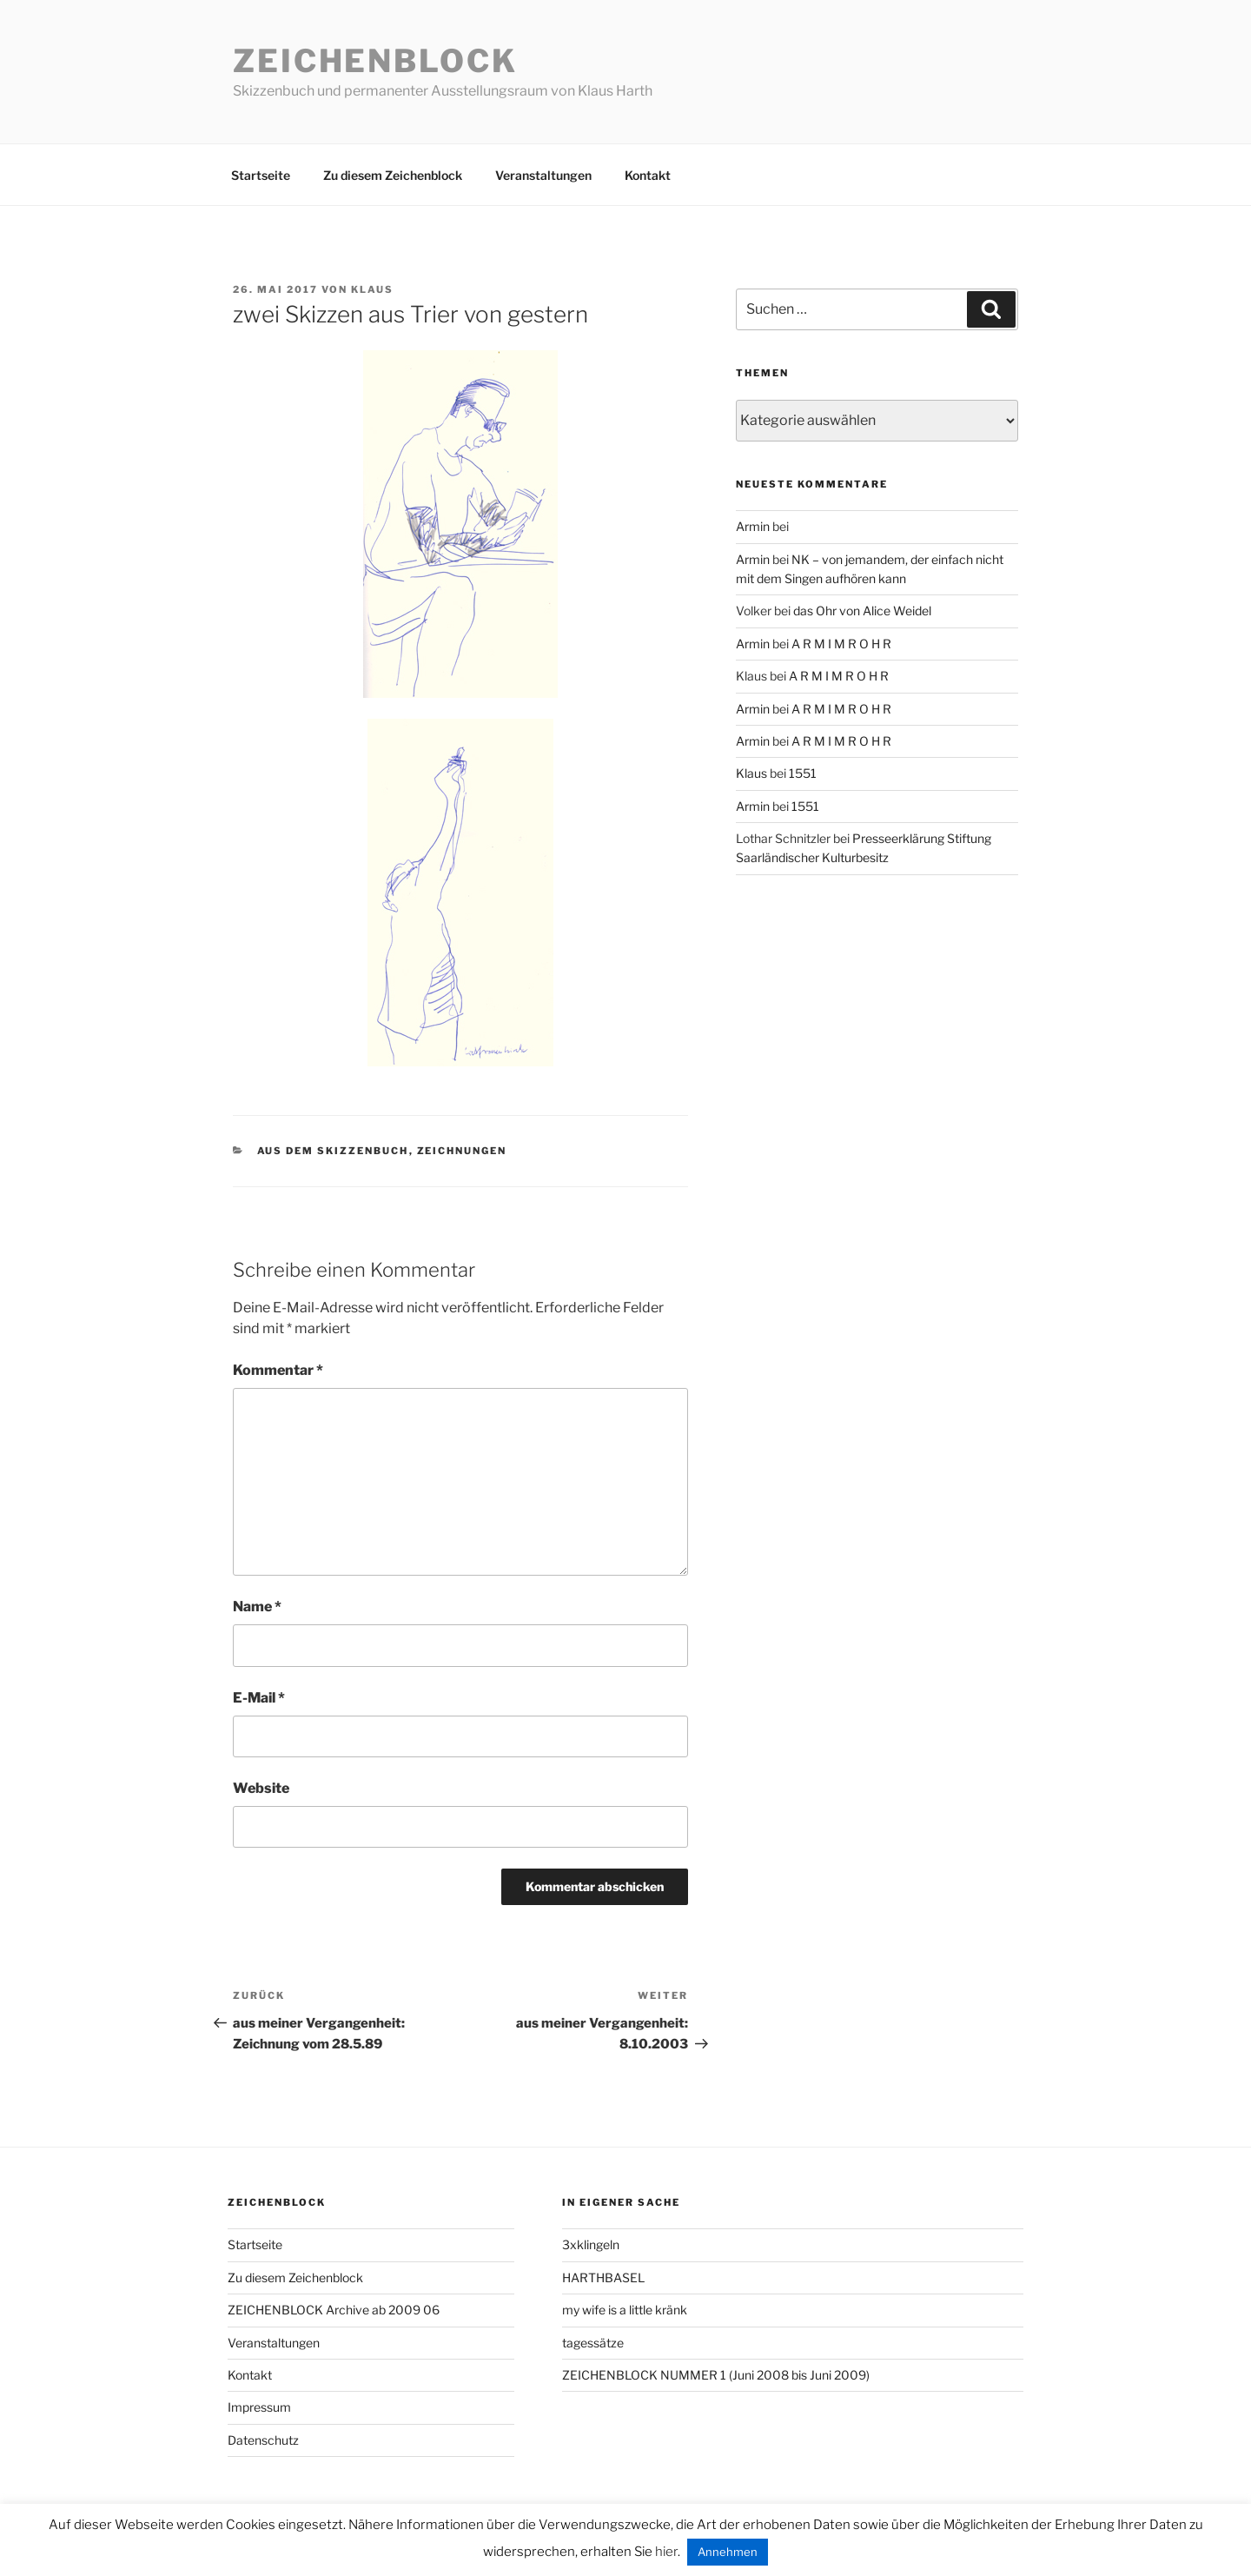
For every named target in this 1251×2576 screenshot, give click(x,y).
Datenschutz (263, 2440)
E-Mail (259, 1698)
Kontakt (648, 175)
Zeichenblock (375, 61)
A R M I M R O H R (841, 643)
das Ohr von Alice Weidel (862, 610)
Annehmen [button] (728, 2552)
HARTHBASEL (603, 2277)
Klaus (372, 289)
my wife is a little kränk (624, 2309)
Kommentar (278, 1370)
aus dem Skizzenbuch (333, 1151)
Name (257, 1606)
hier (666, 2551)
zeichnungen (462, 1151)
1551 (803, 773)
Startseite (260, 175)
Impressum (259, 2407)
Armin (753, 526)
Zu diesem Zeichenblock (392, 175)
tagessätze (593, 2342)
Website (261, 1788)
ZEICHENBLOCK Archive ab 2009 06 (334, 2309)
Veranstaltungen (543, 175)
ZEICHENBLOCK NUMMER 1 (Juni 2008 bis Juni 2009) (716, 2374)
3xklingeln (590, 2244)
